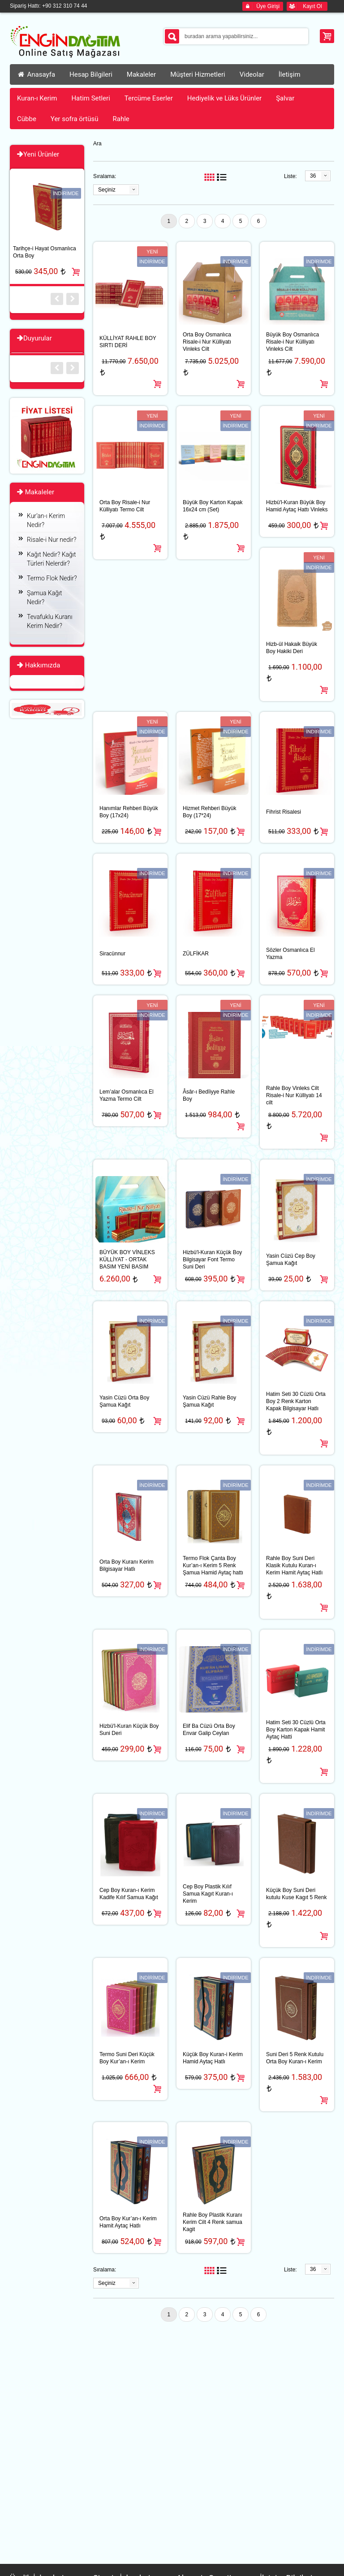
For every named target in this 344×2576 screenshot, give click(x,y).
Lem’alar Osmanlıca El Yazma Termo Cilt (126, 1095)
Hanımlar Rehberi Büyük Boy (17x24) (128, 812)
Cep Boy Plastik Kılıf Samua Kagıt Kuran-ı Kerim (208, 1893)
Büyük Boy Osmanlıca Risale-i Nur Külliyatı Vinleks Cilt (292, 341)
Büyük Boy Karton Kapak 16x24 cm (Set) (212, 506)
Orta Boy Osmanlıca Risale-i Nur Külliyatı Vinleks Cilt (207, 341)
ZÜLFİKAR (196, 953)
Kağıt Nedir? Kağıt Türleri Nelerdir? (51, 559)
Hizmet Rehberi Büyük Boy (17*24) (209, 812)
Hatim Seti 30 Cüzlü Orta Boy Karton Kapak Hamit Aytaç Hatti (296, 1729)
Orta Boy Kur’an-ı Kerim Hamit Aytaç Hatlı (128, 2222)
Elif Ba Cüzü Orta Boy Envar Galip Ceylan (209, 1729)
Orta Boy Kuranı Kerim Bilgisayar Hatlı (126, 1565)
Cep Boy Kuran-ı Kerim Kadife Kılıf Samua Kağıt (128, 1893)
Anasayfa (36, 74)
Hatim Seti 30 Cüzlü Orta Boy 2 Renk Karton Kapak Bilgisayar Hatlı (296, 1401)
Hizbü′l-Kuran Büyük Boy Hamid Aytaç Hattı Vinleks (297, 506)
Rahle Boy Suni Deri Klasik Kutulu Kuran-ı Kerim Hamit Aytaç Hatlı (294, 1565)
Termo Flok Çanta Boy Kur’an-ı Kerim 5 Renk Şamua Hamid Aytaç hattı (213, 1565)
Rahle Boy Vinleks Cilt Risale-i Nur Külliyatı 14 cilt (294, 1095)
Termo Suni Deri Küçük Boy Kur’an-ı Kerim (127, 2058)
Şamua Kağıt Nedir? (44, 597)
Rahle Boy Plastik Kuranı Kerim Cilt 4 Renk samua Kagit (212, 2222)
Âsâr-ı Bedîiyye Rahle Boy (209, 1095)
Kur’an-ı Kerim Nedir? (46, 520)
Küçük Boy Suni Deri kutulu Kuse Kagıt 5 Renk (296, 1893)
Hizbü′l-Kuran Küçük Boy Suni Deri (129, 1729)
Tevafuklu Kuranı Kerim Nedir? (50, 621)
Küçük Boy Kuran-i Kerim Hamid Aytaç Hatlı (213, 2058)
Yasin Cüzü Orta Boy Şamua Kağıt (124, 1401)
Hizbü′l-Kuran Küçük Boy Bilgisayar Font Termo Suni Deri (212, 1259)
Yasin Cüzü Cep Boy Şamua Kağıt (290, 1259)
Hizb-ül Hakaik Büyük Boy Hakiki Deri (291, 647)
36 (313, 176)
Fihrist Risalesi (283, 812)
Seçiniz (107, 190)
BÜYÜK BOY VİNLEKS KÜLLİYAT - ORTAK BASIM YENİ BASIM (127, 1259)
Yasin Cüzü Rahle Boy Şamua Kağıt (209, 1401)
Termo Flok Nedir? (52, 578)
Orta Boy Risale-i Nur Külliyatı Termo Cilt (124, 506)
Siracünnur (112, 953)
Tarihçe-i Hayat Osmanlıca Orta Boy (44, 252)
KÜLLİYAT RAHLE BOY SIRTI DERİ (127, 342)
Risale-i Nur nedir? (51, 539)
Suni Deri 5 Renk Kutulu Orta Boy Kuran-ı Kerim (294, 2058)
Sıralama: (104, 176)
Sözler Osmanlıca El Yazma (290, 953)
